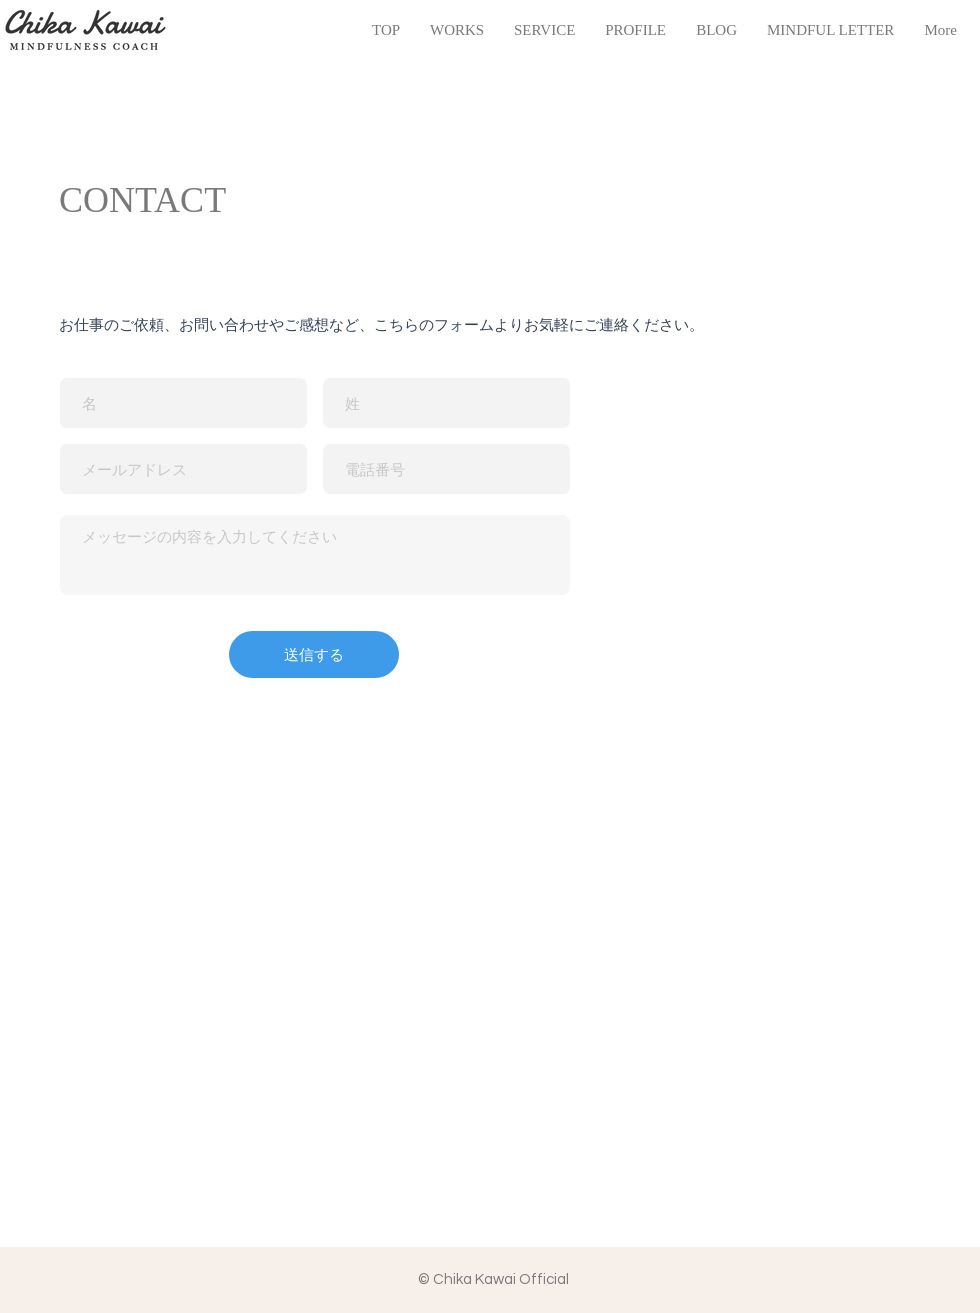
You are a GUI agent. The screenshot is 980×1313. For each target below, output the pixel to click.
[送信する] (314, 654)
